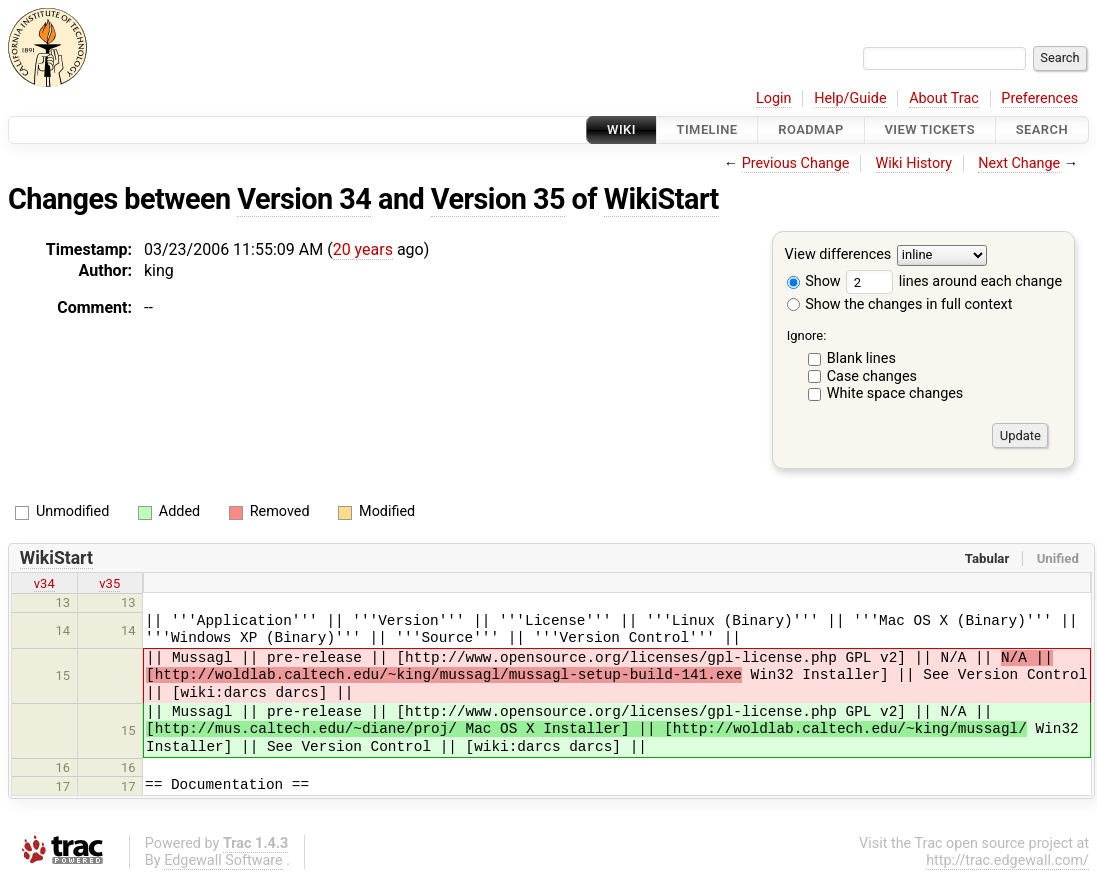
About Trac (944, 98)
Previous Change (796, 163)
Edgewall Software (223, 860)
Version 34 (304, 199)
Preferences (1039, 98)
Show (814, 281)
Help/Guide (850, 98)
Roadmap (811, 129)
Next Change (1019, 163)
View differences (838, 255)
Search (1042, 129)
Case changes (872, 376)
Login (774, 98)
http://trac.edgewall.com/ (1007, 860)
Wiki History (914, 163)
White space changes (895, 393)
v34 (44, 583)
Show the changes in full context (900, 304)
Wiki (621, 129)
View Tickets (930, 129)
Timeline (707, 129)
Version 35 (498, 199)
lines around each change (954, 281)
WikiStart (661, 199)
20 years (363, 249)
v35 (109, 583)
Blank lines (861, 358)
